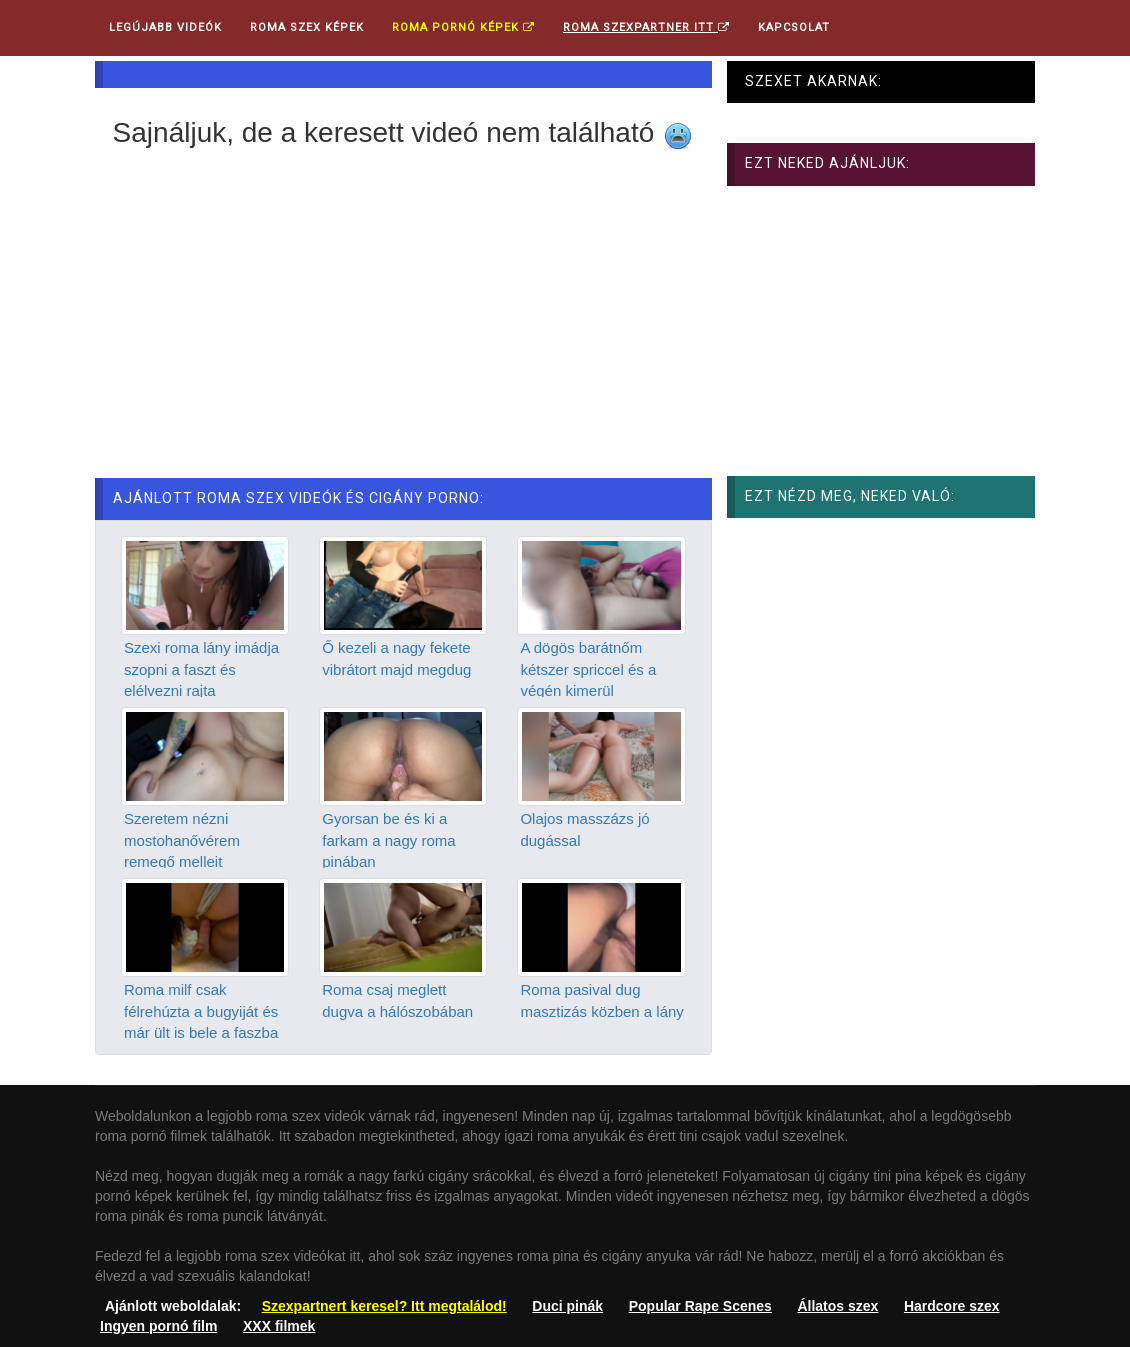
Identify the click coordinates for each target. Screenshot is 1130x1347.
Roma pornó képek (463, 27)
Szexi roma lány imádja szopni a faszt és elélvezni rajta (201, 669)
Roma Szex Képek (307, 27)
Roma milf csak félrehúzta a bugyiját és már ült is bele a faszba (201, 1011)
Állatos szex (837, 1306)
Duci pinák (567, 1306)
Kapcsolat (794, 27)
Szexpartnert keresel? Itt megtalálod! (384, 1306)
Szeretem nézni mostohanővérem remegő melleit (182, 840)
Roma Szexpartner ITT (646, 27)
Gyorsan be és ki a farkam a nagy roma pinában (388, 840)
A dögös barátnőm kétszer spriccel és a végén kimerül (588, 669)
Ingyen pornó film (158, 1326)
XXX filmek (279, 1326)
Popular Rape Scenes (700, 1306)
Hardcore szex (952, 1306)
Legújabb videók (165, 27)
